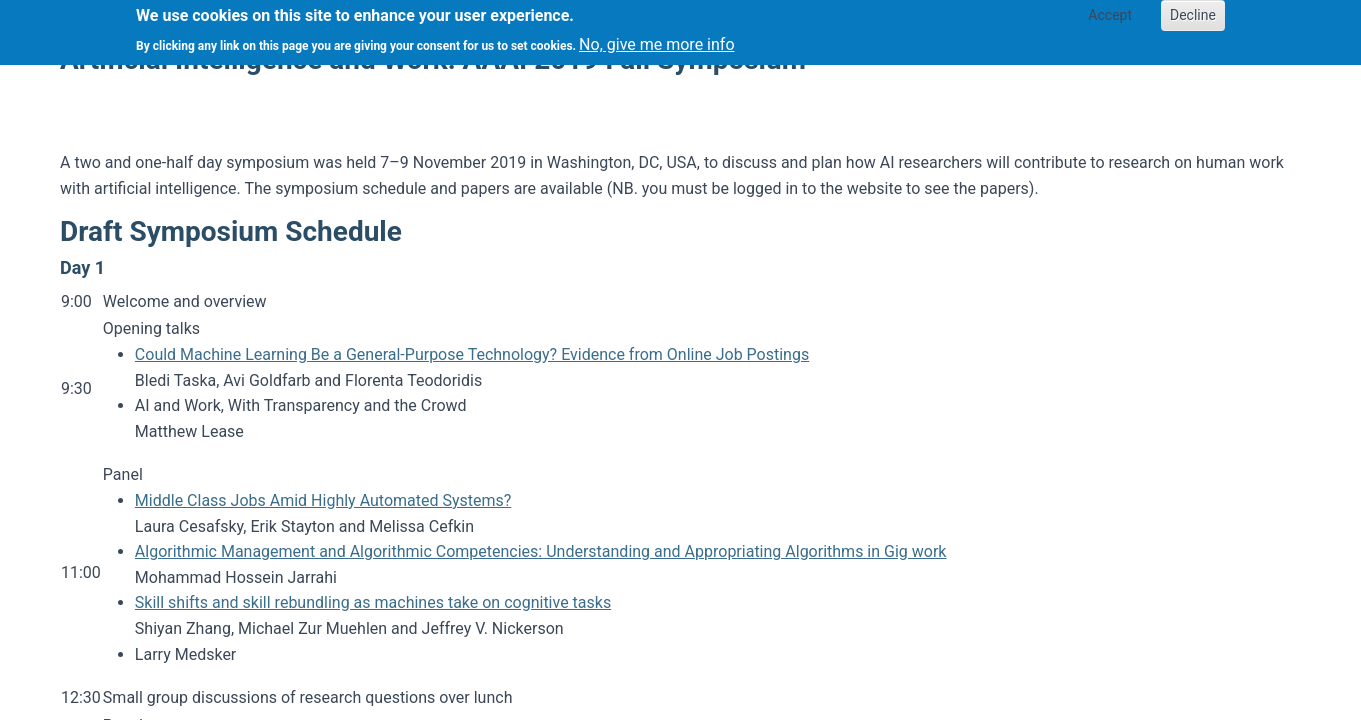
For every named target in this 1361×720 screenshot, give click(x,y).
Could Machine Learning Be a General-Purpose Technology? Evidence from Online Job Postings (472, 354)
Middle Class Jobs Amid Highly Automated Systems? (323, 500)
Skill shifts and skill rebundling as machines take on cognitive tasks (373, 602)
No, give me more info (656, 38)
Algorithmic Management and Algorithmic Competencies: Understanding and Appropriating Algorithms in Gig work (541, 551)
